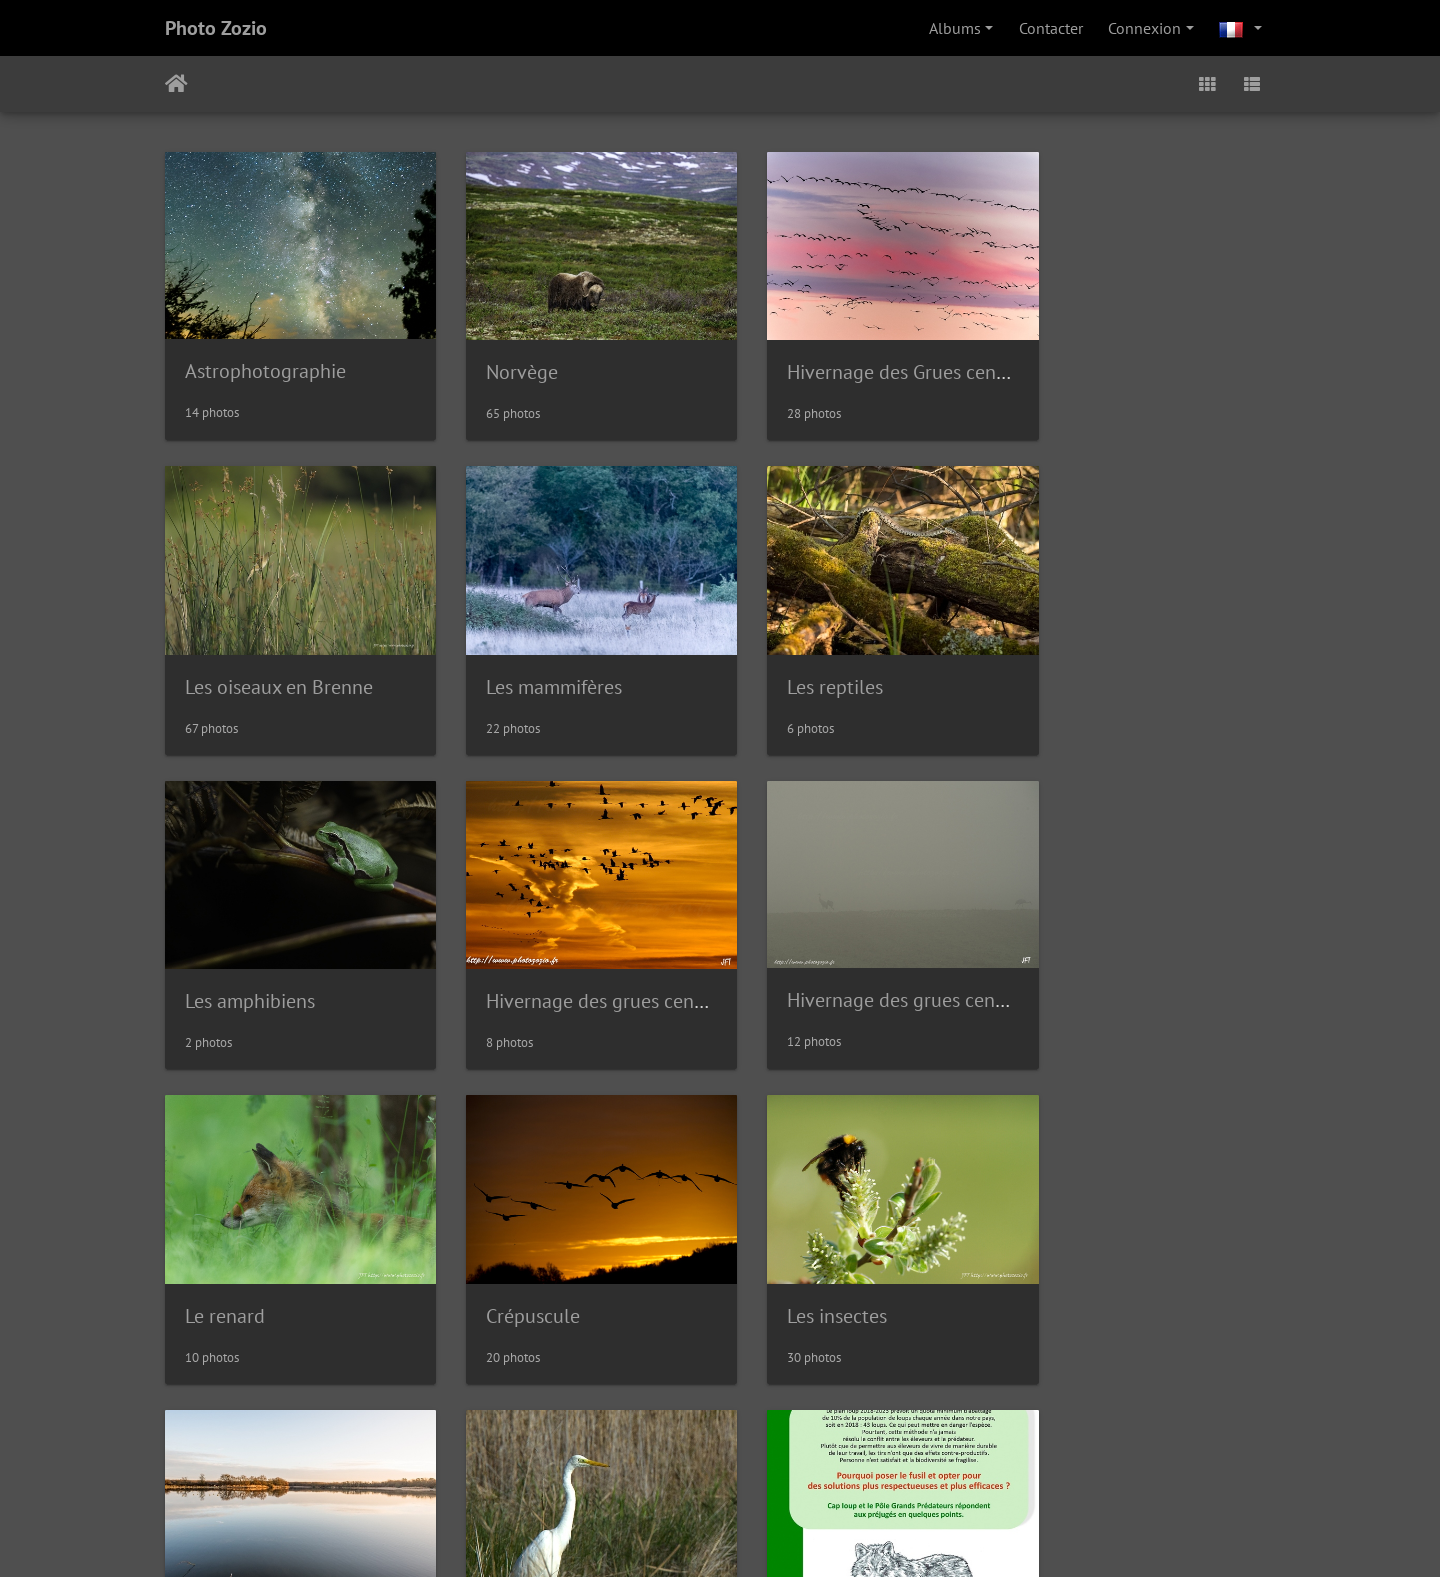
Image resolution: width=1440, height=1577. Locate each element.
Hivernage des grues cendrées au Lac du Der (1228, 664)
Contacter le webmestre (795, 1391)
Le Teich (503, 1270)
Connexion (1144, 28)
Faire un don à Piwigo (724, 1535)
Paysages (223, 1271)
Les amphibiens (820, 664)
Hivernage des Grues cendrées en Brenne (928, 361)
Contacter (1051, 28)
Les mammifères (253, 664)
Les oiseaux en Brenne (1134, 361)
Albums (955, 28)
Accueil (176, 84)
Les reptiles (518, 664)
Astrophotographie (265, 360)
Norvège (506, 361)
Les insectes (1090, 967)
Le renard (510, 967)
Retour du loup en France (863, 1270)
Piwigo (679, 1391)
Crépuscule (802, 967)
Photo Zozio (216, 28)
